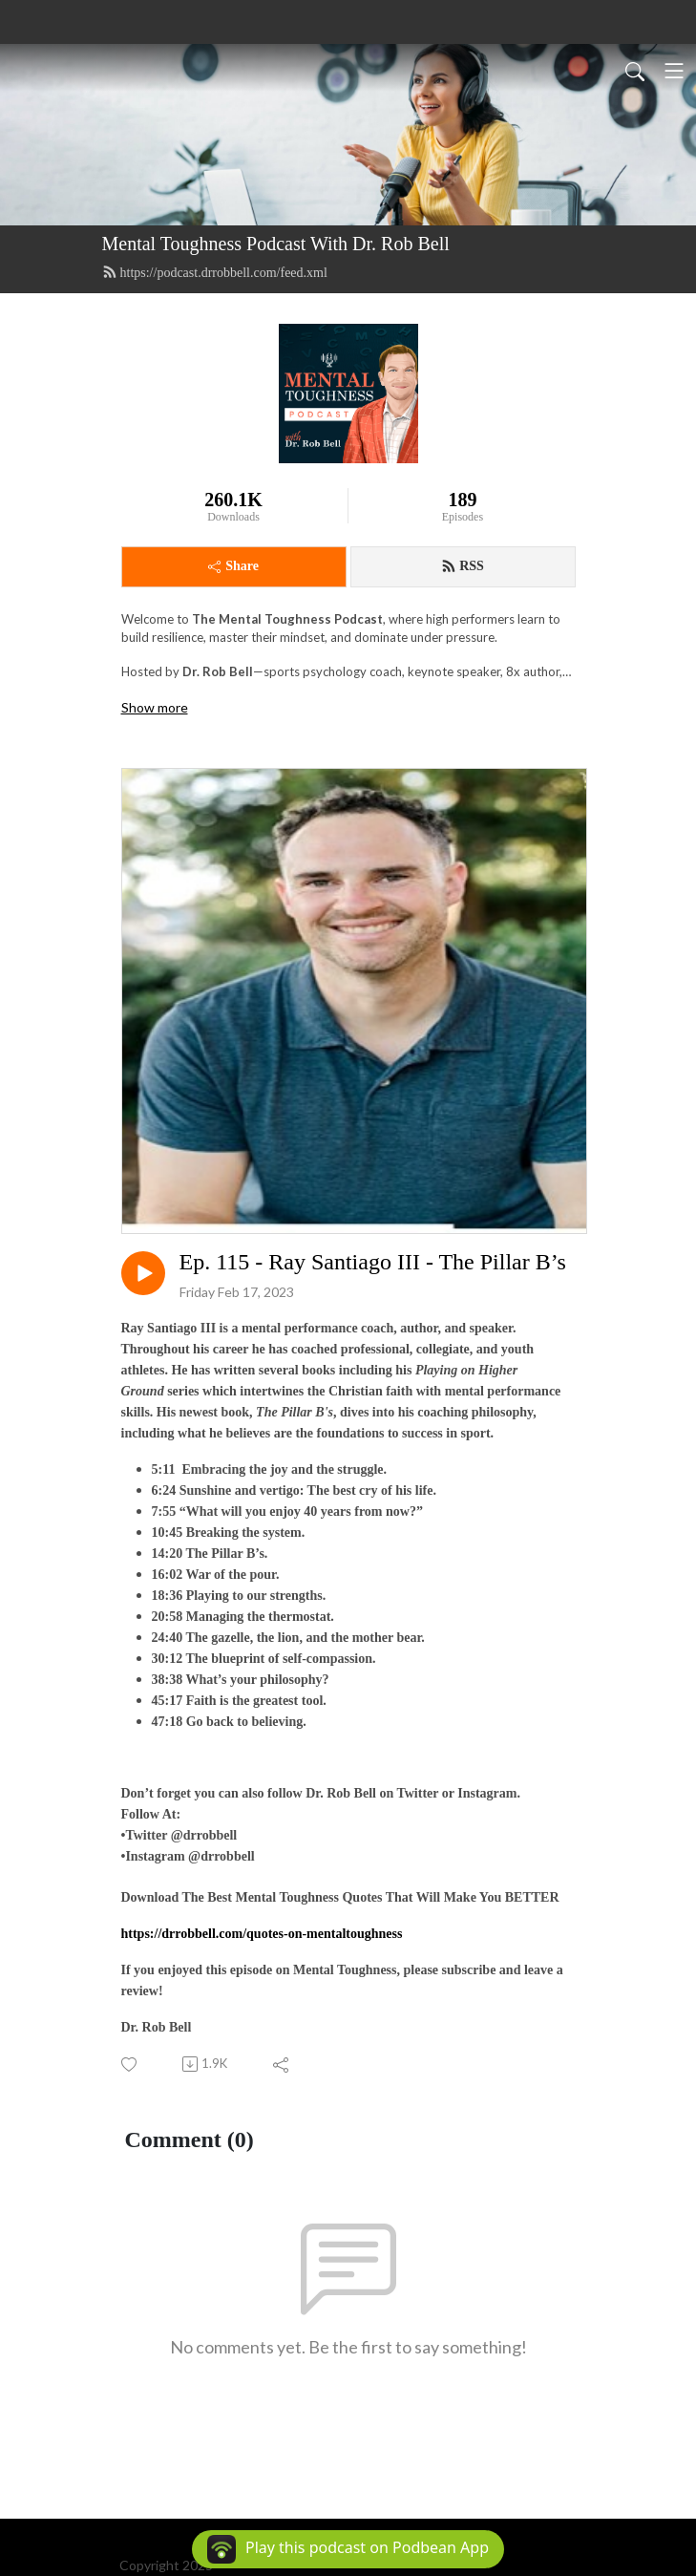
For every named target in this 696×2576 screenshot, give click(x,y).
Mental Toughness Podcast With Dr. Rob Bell (276, 243)
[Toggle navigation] (674, 71)
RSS (462, 566)
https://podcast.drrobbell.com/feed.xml (214, 272)
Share (233, 566)
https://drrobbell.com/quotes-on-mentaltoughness (262, 1934)
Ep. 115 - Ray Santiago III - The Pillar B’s (372, 1261)
